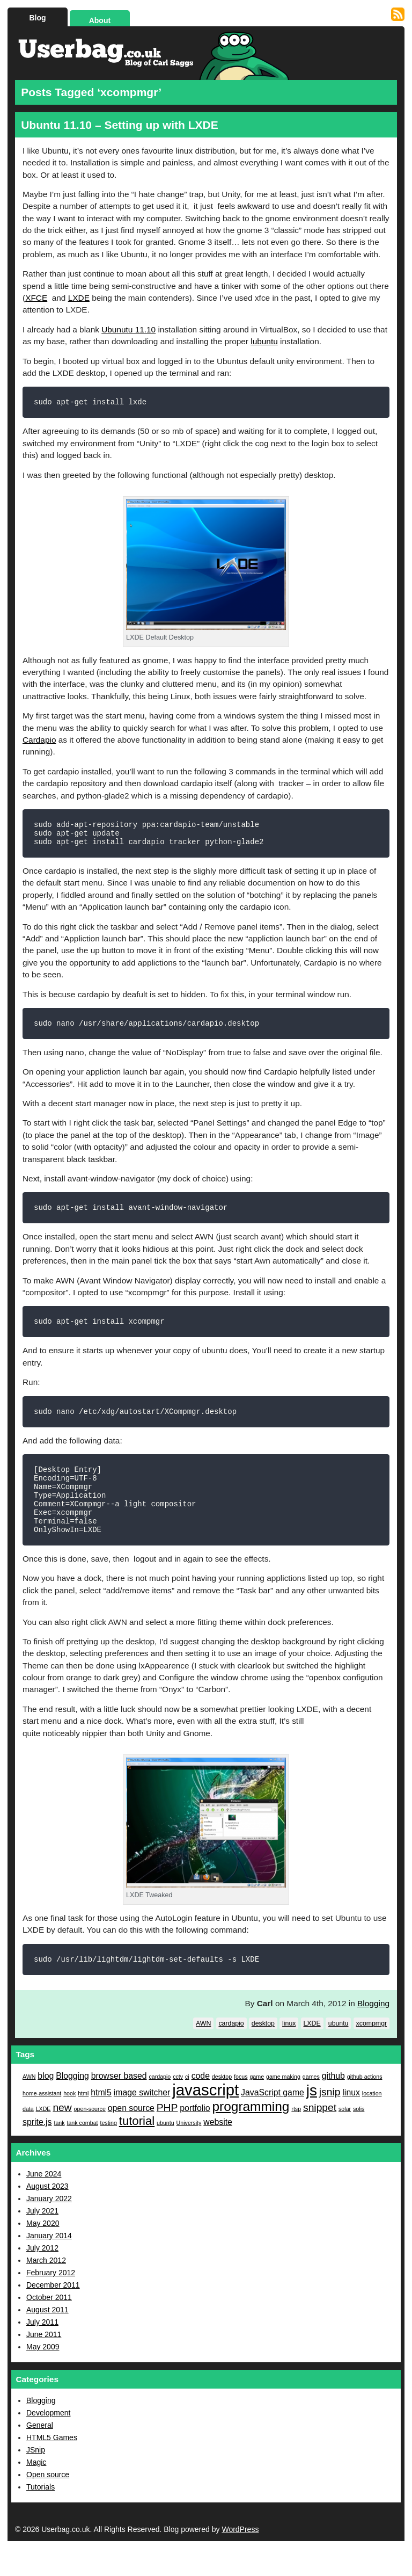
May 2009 (42, 2374)
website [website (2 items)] (217, 2149)
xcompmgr (371, 2051)
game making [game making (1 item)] (283, 2104)
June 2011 (43, 2361)
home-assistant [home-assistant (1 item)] (42, 2120)
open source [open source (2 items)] (131, 2135)
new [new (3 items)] (62, 2134)
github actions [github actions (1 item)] (364, 2104)
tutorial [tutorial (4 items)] (136, 2148)
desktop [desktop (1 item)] (222, 2104)
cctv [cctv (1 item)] (178, 2104)
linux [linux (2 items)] (351, 2119)
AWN (203, 2051)
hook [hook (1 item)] (69, 2120)
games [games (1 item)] (311, 2104)
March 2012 (46, 2287)
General (39, 2452)
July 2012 (42, 2275)
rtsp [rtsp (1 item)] (296, 2136)
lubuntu (264, 341)
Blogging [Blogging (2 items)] (72, 2103)
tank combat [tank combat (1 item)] (82, 2150)
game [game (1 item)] (256, 2104)
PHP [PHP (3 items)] (167, 2134)
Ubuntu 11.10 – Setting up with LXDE (119, 125)
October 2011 (49, 2324)
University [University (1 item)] (189, 2150)
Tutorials (40, 2514)
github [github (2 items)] (333, 2103)
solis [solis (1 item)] (358, 2136)
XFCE (36, 297)
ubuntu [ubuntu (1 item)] (165, 2150)
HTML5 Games (51, 2465)
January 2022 (49, 2226)
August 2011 (47, 2337)
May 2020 (42, 2250)
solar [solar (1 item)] (345, 2136)
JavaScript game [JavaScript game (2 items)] (272, 2119)
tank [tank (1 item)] (59, 2150)
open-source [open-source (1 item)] (90, 2136)
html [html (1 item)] (83, 2120)
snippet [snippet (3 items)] (319, 2134)
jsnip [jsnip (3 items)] (330, 2119)
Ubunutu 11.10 (128, 329)
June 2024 (43, 2201)
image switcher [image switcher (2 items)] (142, 2119)
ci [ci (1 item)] (187, 2104)
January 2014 (49, 2263)
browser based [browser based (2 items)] (119, 2103)
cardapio (231, 2051)
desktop (263, 2051)
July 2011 (42, 2349)
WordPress (240, 2556)
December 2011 (53, 2312)
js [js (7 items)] (311, 2117)
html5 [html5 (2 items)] (101, 2119)
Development (48, 2440)
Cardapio (39, 741)
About (100, 20)
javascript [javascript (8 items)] (205, 2117)
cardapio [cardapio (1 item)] (160, 2104)
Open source (47, 2502)
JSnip (35, 2477)
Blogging (373, 2030)
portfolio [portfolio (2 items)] (195, 2135)
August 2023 (47, 2213)
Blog (37, 17)
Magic (36, 2489)
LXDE (79, 297)
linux (289, 2051)
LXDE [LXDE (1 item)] (43, 2136)
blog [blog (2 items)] (46, 2103)
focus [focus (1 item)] (240, 2104)
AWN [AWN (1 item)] (29, 2104)
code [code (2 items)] (201, 2103)
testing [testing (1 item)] (108, 2150)
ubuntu (338, 2051)
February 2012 (50, 2300)
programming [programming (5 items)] (250, 2134)
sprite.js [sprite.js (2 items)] (37, 2149)
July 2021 (42, 2238)
